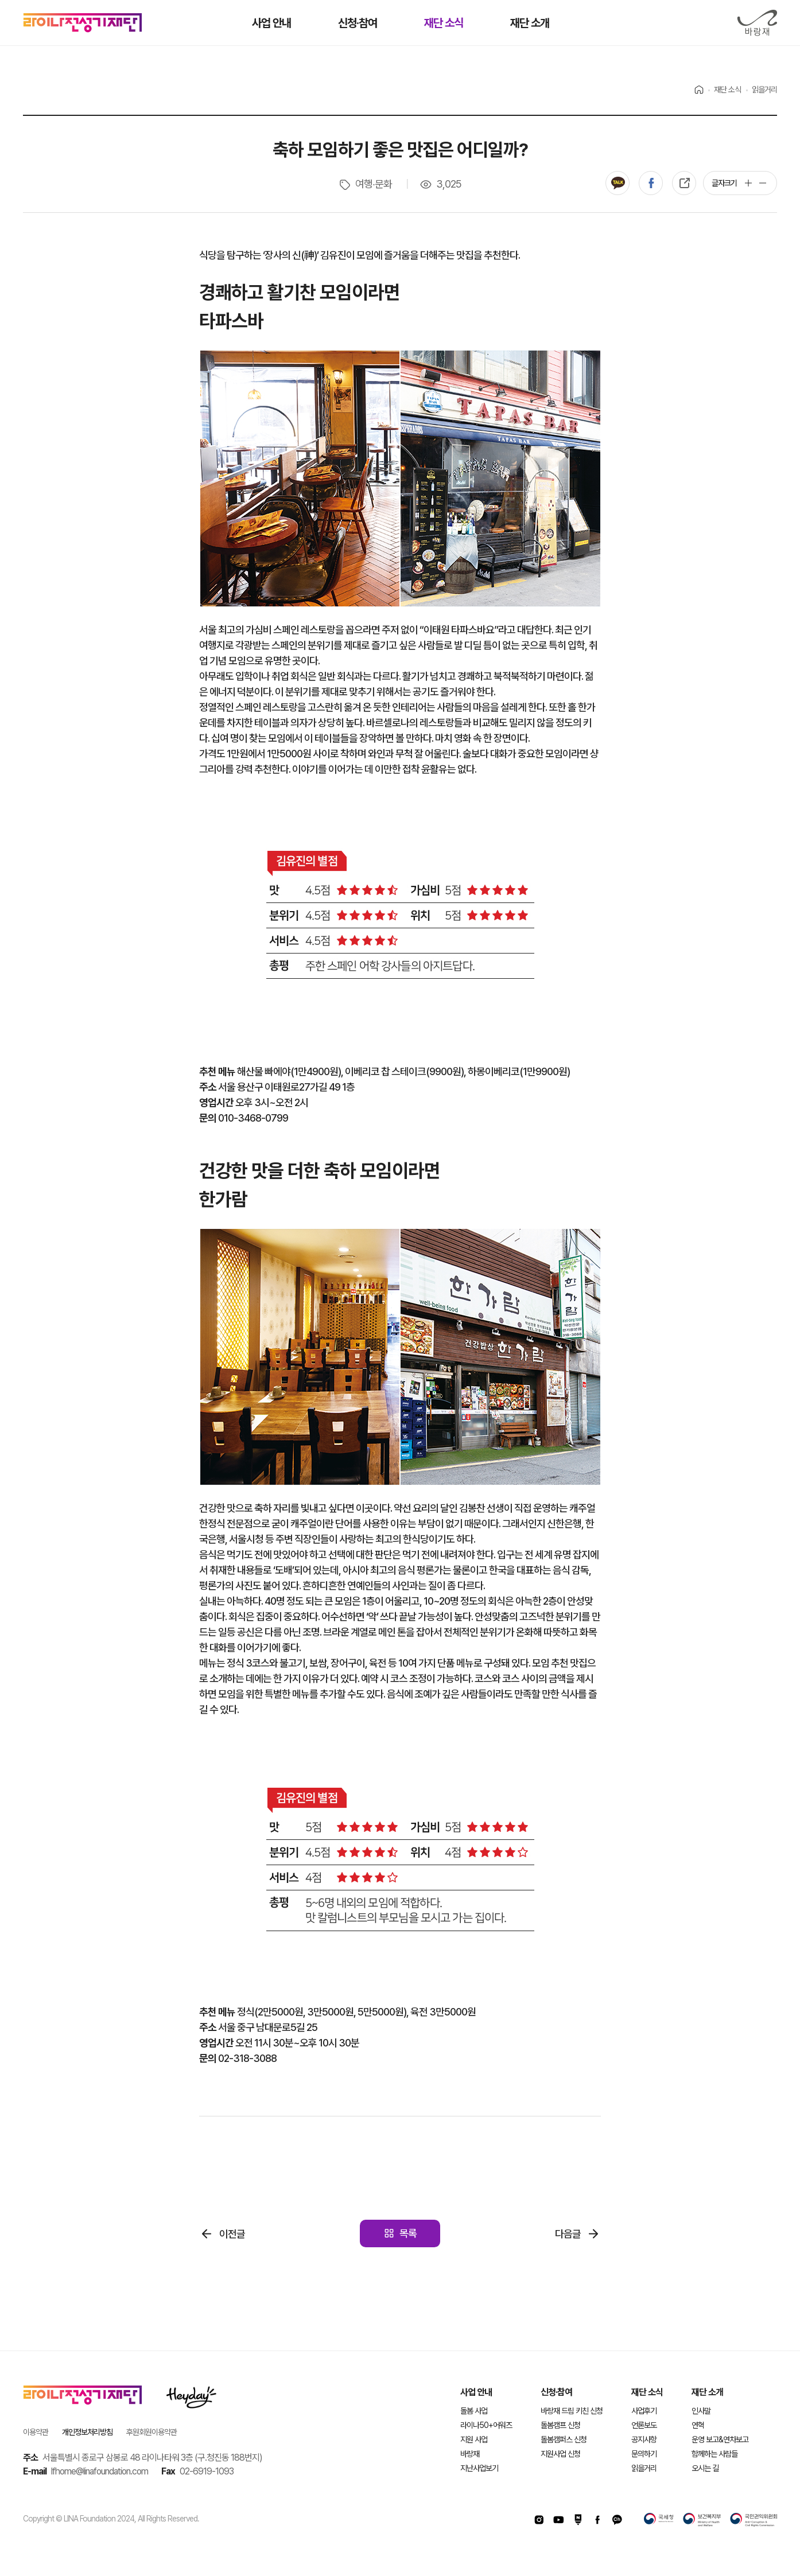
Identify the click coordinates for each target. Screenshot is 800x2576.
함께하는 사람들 (714, 2453)
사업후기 (644, 2410)
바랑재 (757, 23)
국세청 (659, 2520)
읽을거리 (644, 2468)
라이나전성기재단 (82, 23)
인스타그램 (539, 2520)
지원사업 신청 (560, 2453)
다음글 (568, 2234)
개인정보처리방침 (87, 2432)
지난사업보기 (479, 2468)
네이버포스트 (578, 2520)
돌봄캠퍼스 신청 (564, 2439)
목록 (408, 2233)
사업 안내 (476, 2392)
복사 (684, 183)
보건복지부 (702, 2520)
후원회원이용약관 (151, 2432)
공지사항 (644, 2439)
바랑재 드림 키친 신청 (572, 2410)
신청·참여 (556, 2392)
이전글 (232, 2234)
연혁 (698, 2425)
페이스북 (651, 183)
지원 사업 (473, 2439)
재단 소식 (647, 2392)
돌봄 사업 (473, 2410)
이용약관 (35, 2432)
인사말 (701, 2410)
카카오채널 (617, 2520)
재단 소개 (707, 2392)
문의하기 (644, 2453)
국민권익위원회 (753, 2520)
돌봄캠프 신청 (560, 2425)
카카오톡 (617, 183)
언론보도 (644, 2425)
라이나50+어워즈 (486, 2425)
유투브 (558, 2520)
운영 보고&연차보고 (720, 2439)
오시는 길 (705, 2468)
